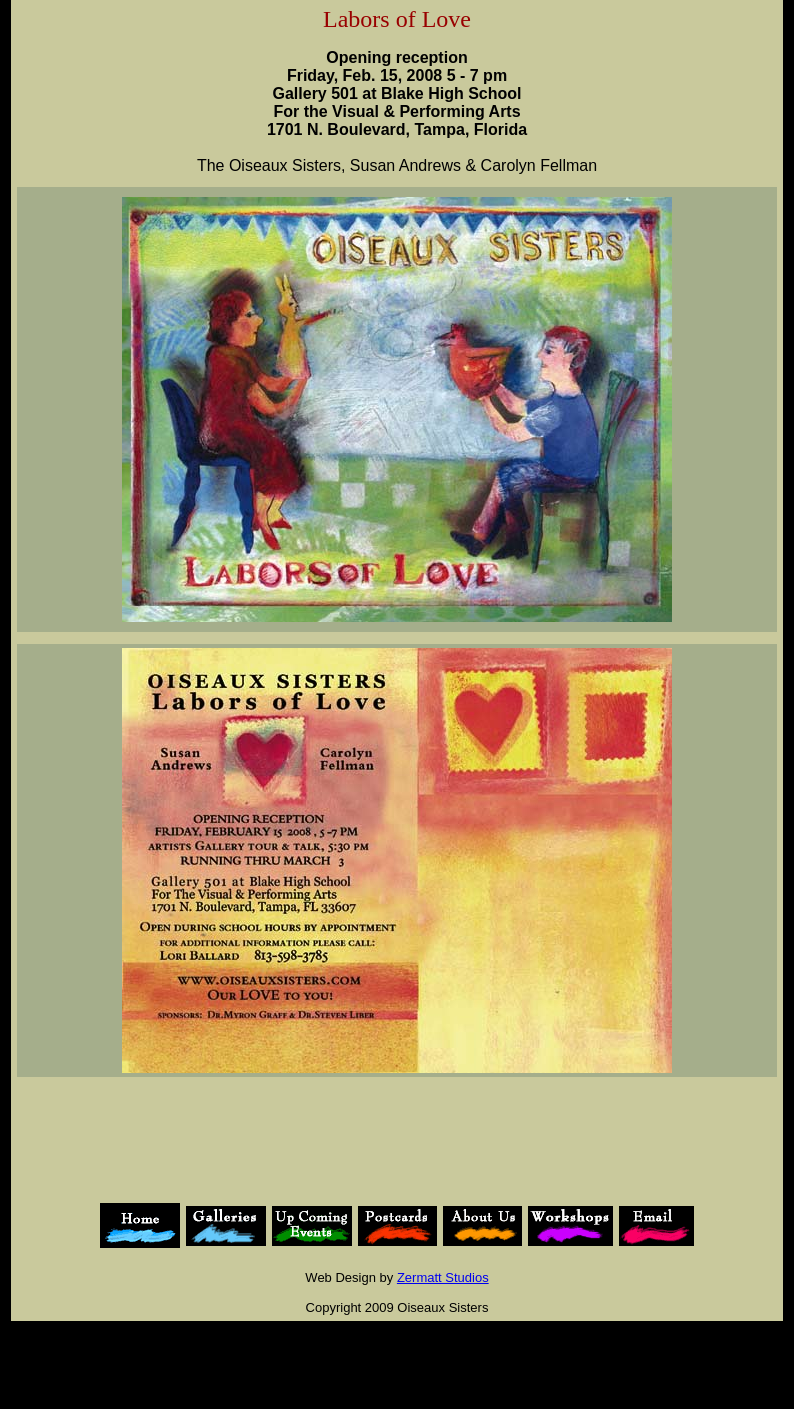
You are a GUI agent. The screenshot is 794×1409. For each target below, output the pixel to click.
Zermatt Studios (443, 1277)
